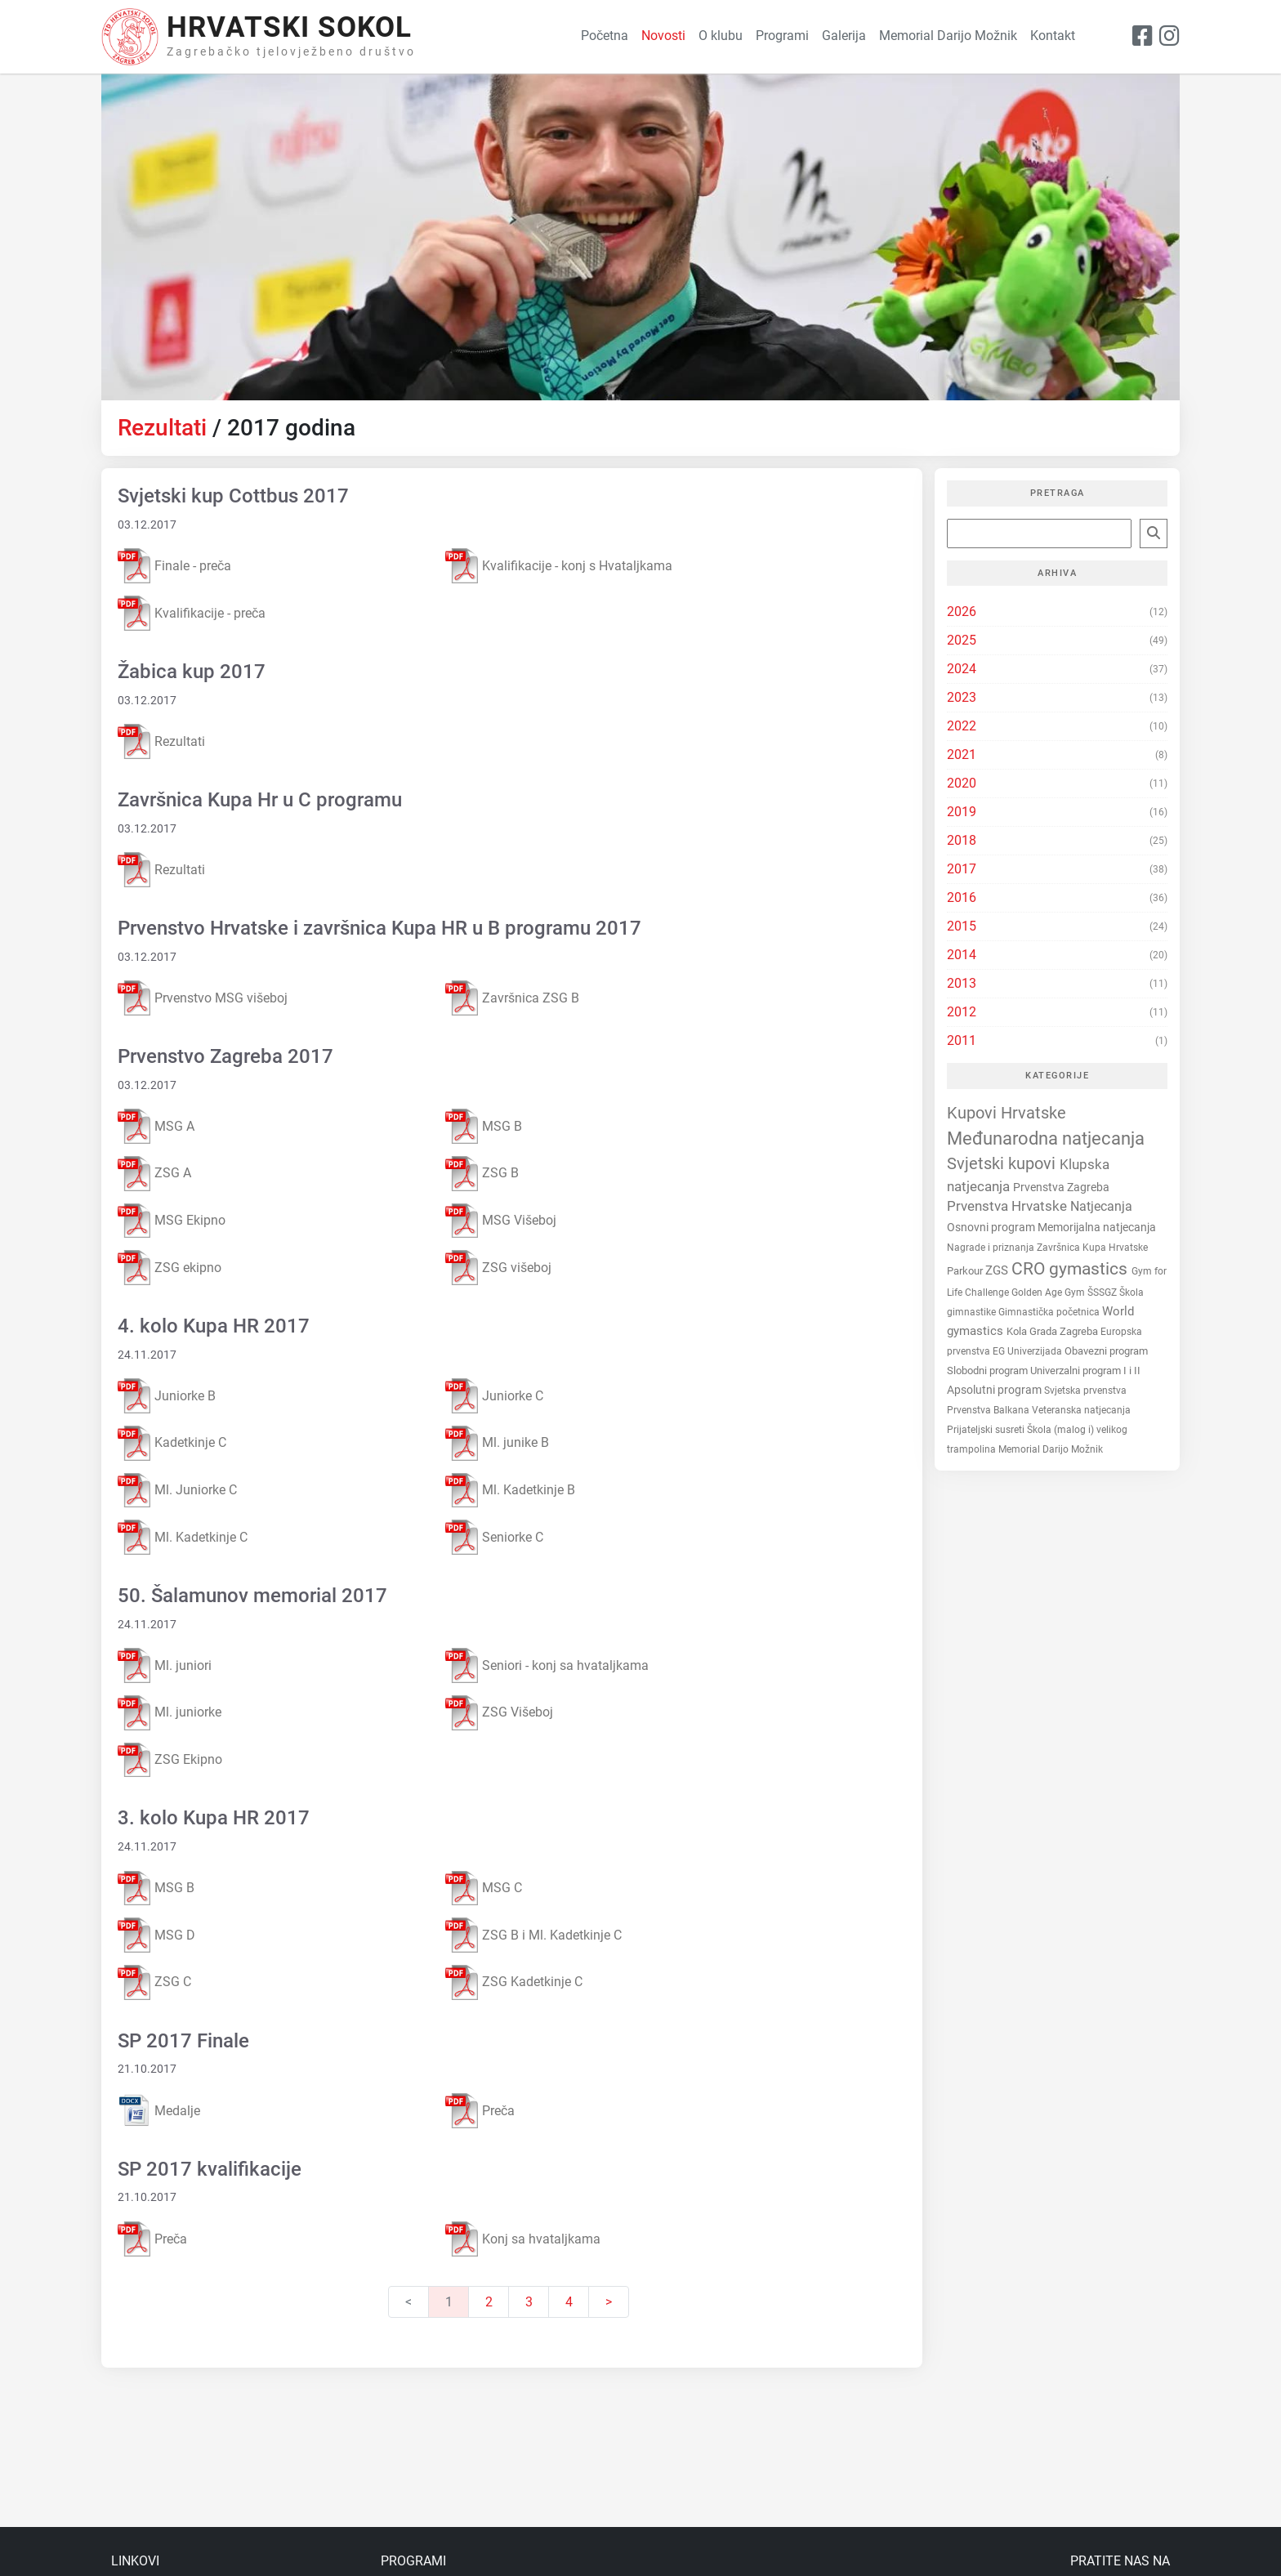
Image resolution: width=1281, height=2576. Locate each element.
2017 (961, 869)
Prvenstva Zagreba (1061, 1187)
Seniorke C (494, 1537)
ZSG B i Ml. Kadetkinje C (533, 1935)
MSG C (483, 1888)
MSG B (483, 1126)
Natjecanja (1101, 1206)
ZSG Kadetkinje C (513, 1982)
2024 (961, 668)
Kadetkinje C (172, 1443)
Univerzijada (1036, 1351)
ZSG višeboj (498, 1267)
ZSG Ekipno (170, 1760)
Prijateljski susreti (987, 1429)
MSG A (156, 1126)
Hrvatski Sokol (289, 27)
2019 (961, 811)
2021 (961, 754)
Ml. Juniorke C (177, 1490)
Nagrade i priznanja (992, 1247)
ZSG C (154, 1982)
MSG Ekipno (171, 1221)
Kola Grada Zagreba (1053, 1331)
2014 (961, 954)
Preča (480, 2110)
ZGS (998, 1270)
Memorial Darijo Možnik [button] (948, 35)
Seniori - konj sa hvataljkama (547, 1665)
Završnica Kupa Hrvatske (1092, 1247)
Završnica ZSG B (512, 998)
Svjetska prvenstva (1085, 1390)
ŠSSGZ (1103, 1292)
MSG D (156, 1935)
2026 (961, 611)
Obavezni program (1106, 1351)
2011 (961, 1040)
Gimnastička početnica (1050, 1312)
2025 (961, 640)
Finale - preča (174, 565)
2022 (961, 726)
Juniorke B (167, 1395)
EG (1000, 1351)
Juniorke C (494, 1395)
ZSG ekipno (169, 1267)
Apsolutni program (995, 1389)
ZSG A (154, 1173)
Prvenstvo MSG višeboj (203, 998)
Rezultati (162, 427)
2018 (961, 840)
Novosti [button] (663, 35)
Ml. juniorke (169, 1712)
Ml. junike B (497, 1443)
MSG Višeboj (500, 1221)
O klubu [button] (721, 35)
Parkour (966, 1271)
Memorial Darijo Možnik (1050, 1449)
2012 (961, 1012)
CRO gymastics (1071, 1269)
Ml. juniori (165, 1665)
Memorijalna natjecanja (1097, 1227)
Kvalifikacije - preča (192, 613)
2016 (961, 897)
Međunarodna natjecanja (1046, 1138)
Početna (604, 35)
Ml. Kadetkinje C (183, 1537)
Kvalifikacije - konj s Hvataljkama (558, 565)
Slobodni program (988, 1370)
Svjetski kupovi (1003, 1163)
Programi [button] (782, 35)
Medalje (159, 2110)
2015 (961, 926)
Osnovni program (992, 1227)
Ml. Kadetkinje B (510, 1490)
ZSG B (482, 1173)
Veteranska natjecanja (1081, 1410)
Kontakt (1052, 35)
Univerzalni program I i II (1085, 1370)
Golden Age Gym (1049, 1292)
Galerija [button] (844, 35)
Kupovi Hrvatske (1006, 1113)
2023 (961, 697)
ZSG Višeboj (499, 1712)
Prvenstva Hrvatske (1008, 1206)
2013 (961, 983)
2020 (961, 783)
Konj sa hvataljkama (522, 2239)
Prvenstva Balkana (989, 1410)
